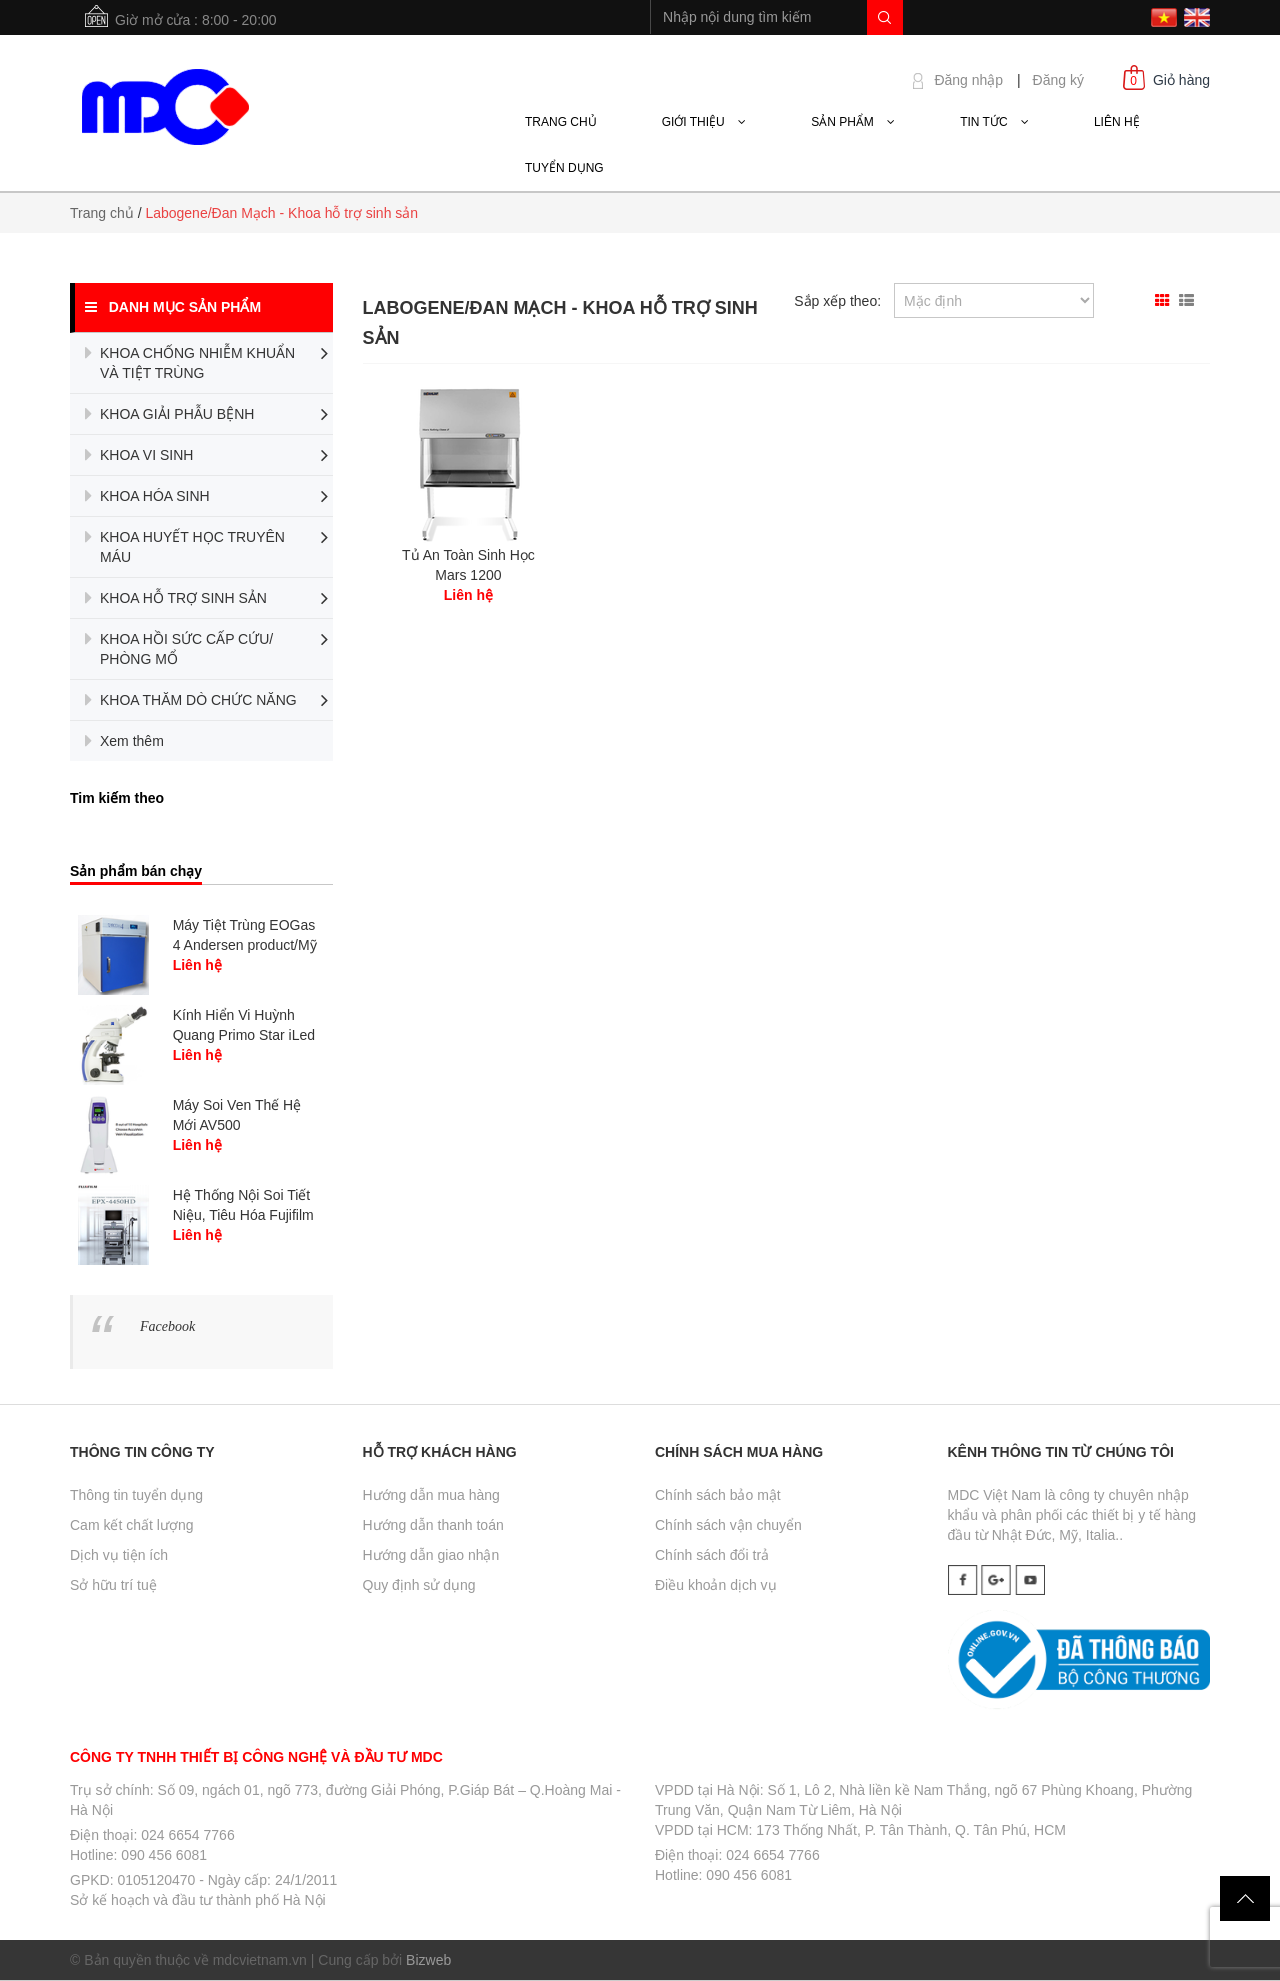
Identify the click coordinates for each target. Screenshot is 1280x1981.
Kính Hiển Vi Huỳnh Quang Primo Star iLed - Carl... (244, 1035)
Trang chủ (102, 213)
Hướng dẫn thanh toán (433, 1525)
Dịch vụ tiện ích (119, 1555)
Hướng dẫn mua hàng (431, 1495)
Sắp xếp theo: (837, 301)
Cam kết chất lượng (131, 1525)
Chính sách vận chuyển (728, 1525)
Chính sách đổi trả (712, 1555)
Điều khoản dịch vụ (716, 1585)
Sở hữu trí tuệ (113, 1585)
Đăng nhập (968, 80)
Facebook (167, 1326)
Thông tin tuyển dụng (136, 1495)
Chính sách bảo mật (718, 1495)
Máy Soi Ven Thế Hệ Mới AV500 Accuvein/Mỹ (237, 1125)
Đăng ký (1058, 80)
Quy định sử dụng (419, 1585)
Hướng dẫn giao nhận (431, 1555)
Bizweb (428, 1960)
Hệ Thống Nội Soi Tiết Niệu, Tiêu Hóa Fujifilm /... (243, 1215)
